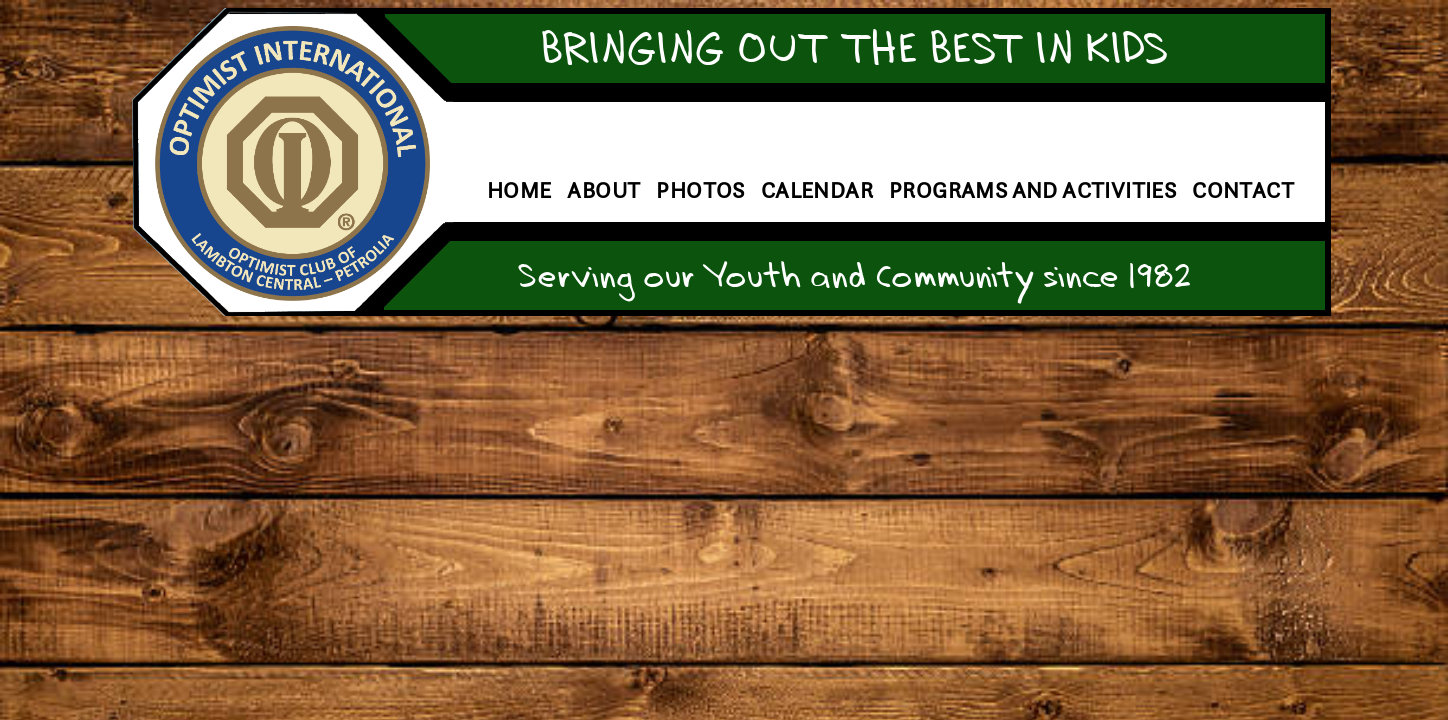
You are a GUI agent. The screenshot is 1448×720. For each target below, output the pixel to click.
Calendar (817, 190)
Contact (1243, 190)
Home (519, 190)
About (603, 190)
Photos (700, 190)
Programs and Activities (1032, 190)
